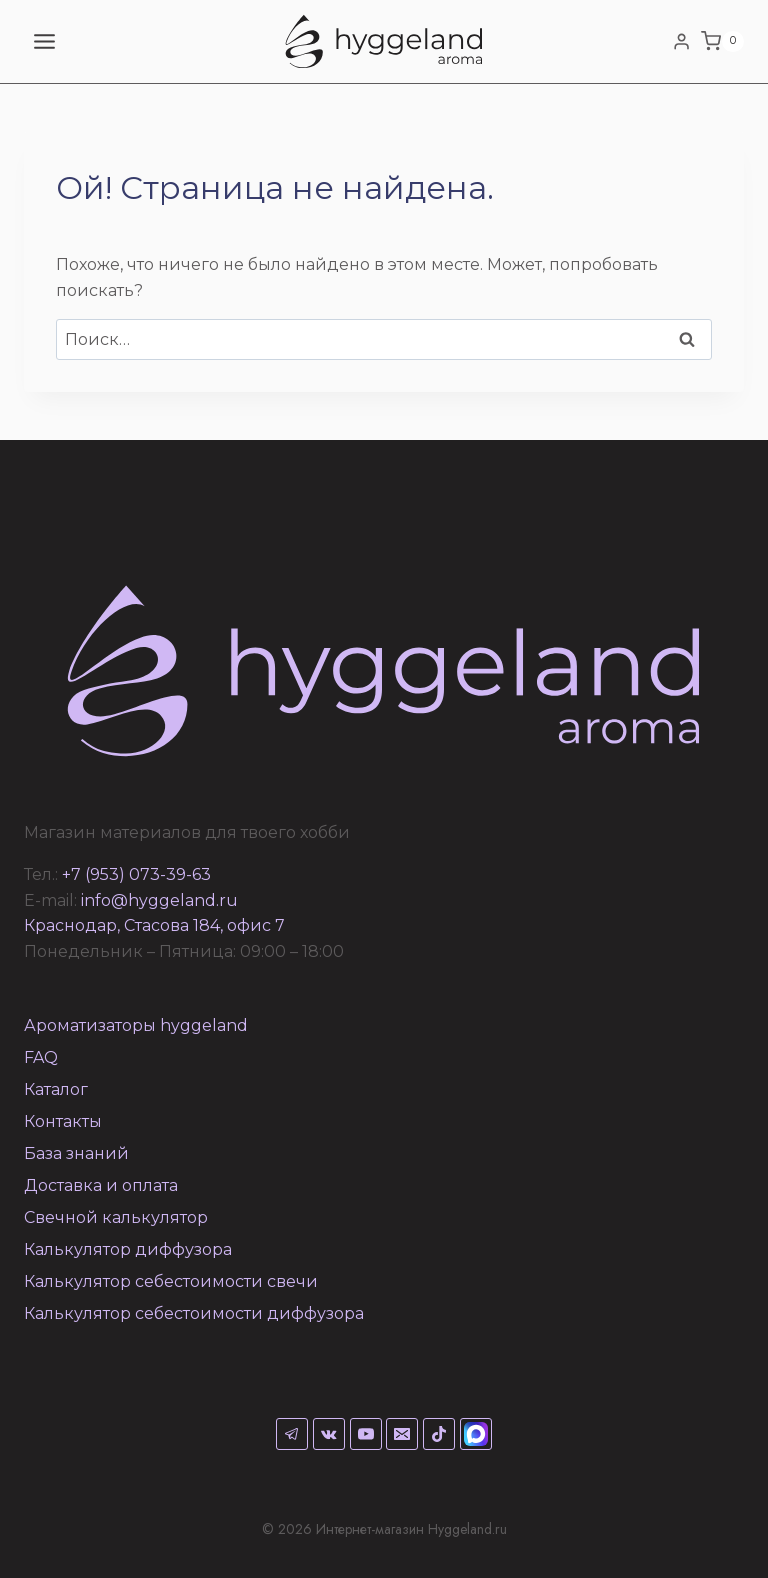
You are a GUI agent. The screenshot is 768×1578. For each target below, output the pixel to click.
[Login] (681, 41)
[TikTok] (439, 1434)
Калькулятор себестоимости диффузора (194, 1313)
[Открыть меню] (45, 41)
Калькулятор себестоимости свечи (171, 1281)
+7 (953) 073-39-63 (136, 874)
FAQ (41, 1057)
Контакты (63, 1121)
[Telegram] (292, 1434)
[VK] (329, 1434)
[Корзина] (722, 42)
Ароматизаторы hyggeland (136, 1025)
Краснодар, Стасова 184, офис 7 (154, 925)
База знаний (76, 1153)
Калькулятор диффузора (128, 1249)
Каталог (56, 1089)
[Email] (402, 1434)
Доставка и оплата (101, 1185)
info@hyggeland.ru (159, 900)
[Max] (476, 1434)
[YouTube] (366, 1434)
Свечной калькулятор (116, 1217)
